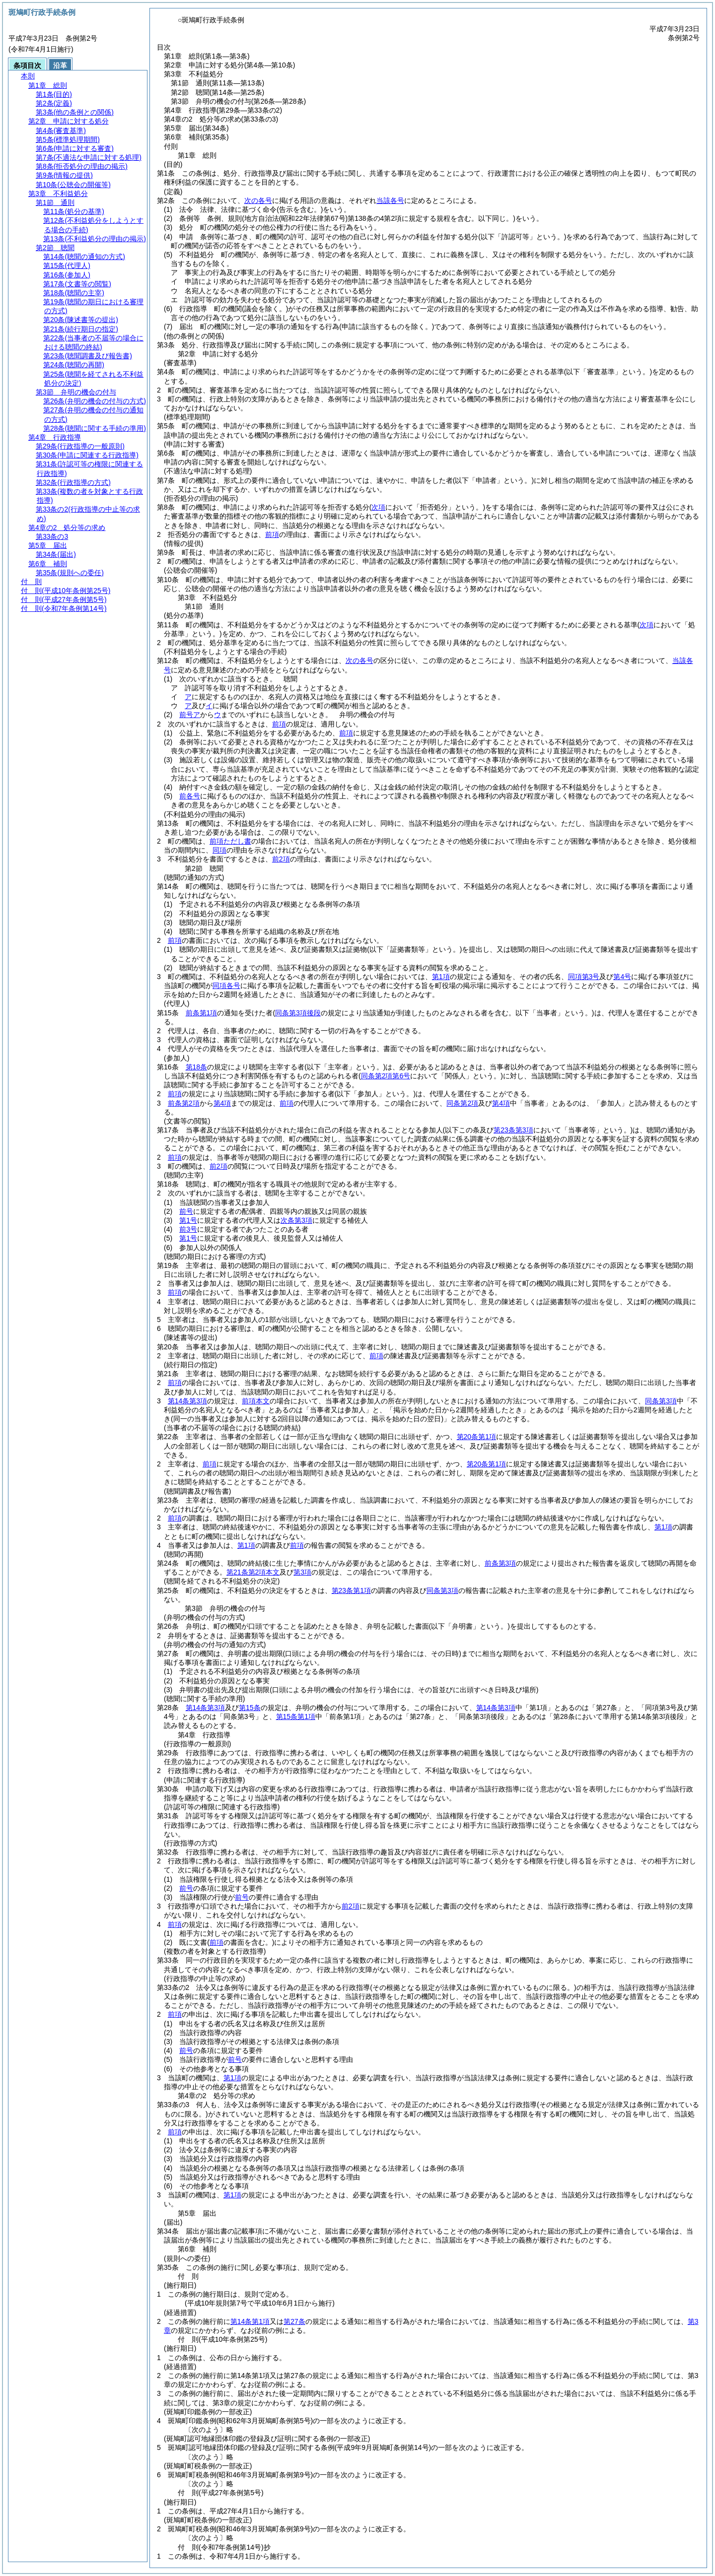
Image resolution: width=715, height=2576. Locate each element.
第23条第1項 (351, 1590)
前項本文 (256, 1401)
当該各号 (390, 200)
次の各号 (258, 200)
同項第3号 (584, 977)
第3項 (302, 1572)
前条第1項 (201, 1013)
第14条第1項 (250, 2321)
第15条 (250, 1708)
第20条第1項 (476, 1437)
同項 (219, 850)
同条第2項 (462, 1103)
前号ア (189, 715)
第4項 (222, 1103)
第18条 (197, 1067)
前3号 (188, 1229)
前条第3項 (500, 1563)
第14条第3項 (187, 1401)
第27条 (294, 2321)
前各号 (189, 796)
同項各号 (226, 986)
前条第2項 (184, 1103)
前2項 (281, 859)
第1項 (441, 977)
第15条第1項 (295, 1716)
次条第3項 (296, 1220)
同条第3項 (661, 1401)
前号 (186, 1211)
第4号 (622, 977)
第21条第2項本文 (253, 1572)
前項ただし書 (230, 841)
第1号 (188, 1220)
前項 (272, 534)
